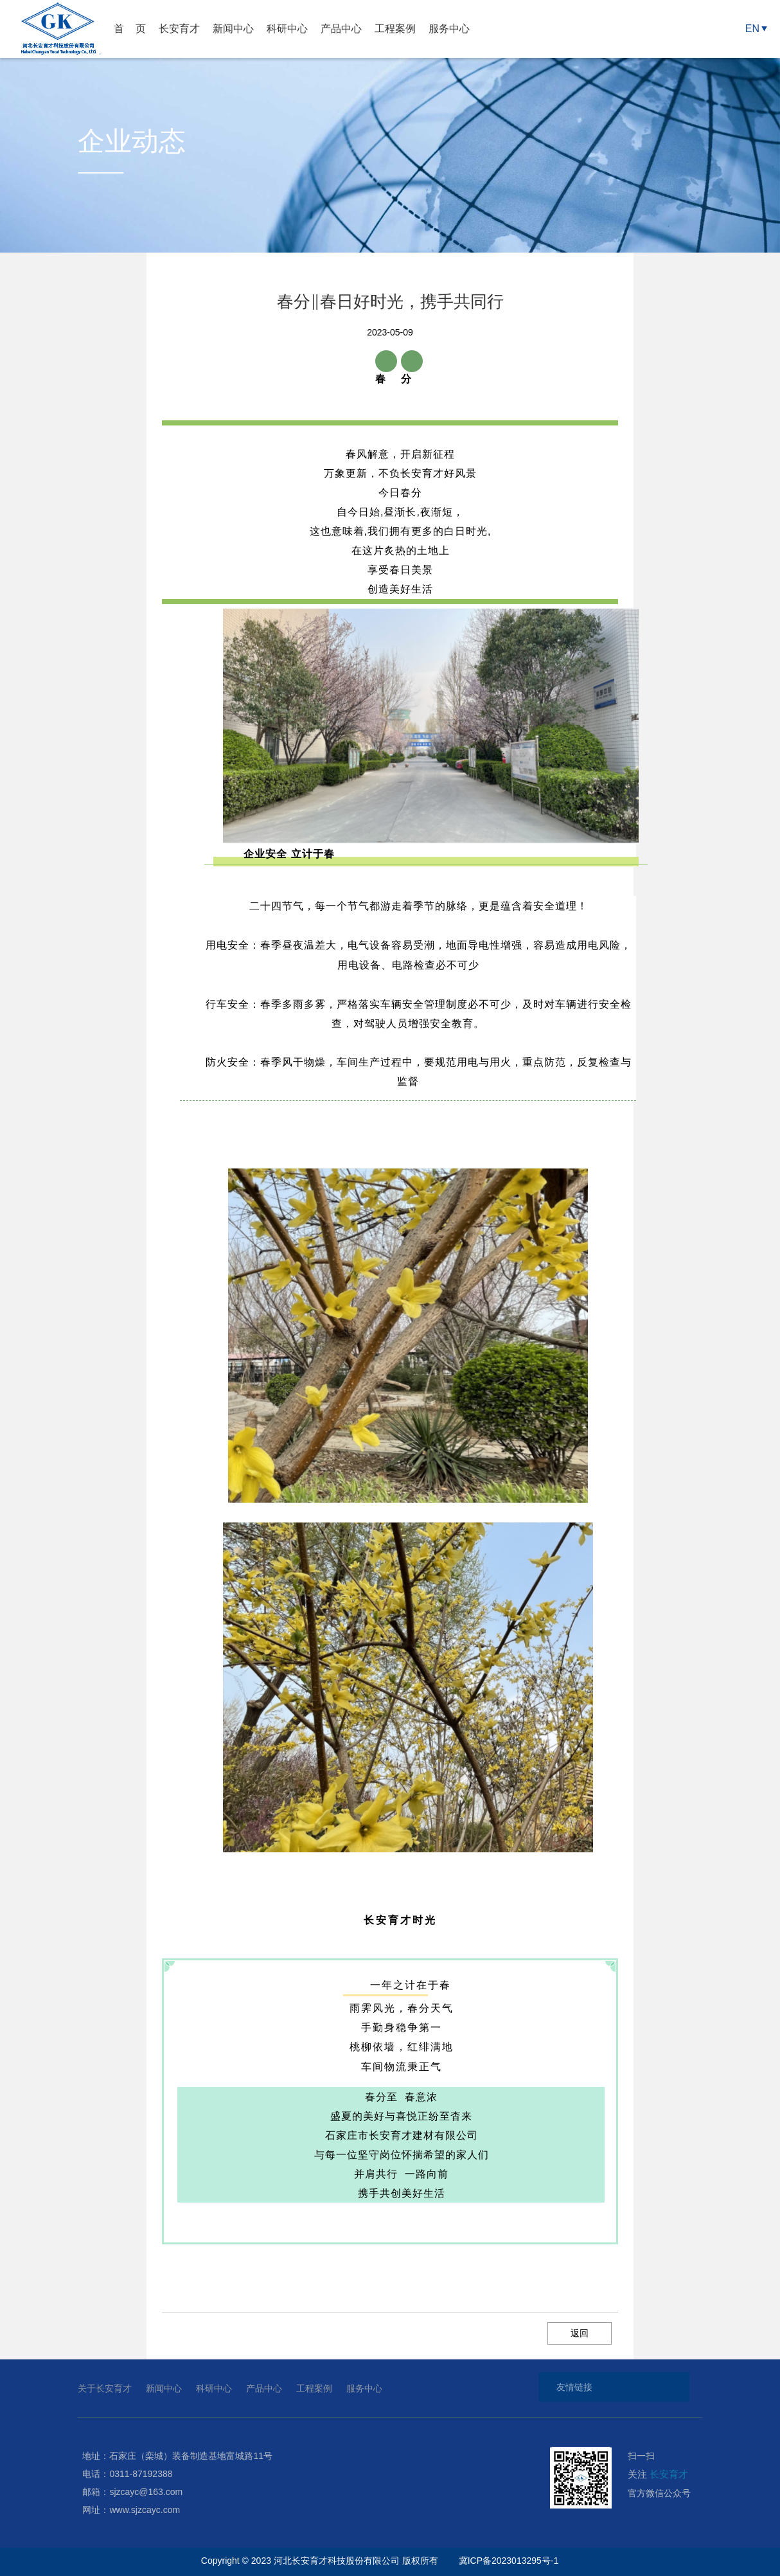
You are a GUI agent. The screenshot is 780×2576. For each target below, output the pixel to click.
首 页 (130, 28)
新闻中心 (233, 28)
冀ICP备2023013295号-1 (510, 2560)
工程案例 (395, 28)
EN (752, 28)
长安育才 (179, 28)
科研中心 (287, 28)
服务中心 (449, 28)
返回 (580, 2333)
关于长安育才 (105, 2388)
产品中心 (341, 28)
